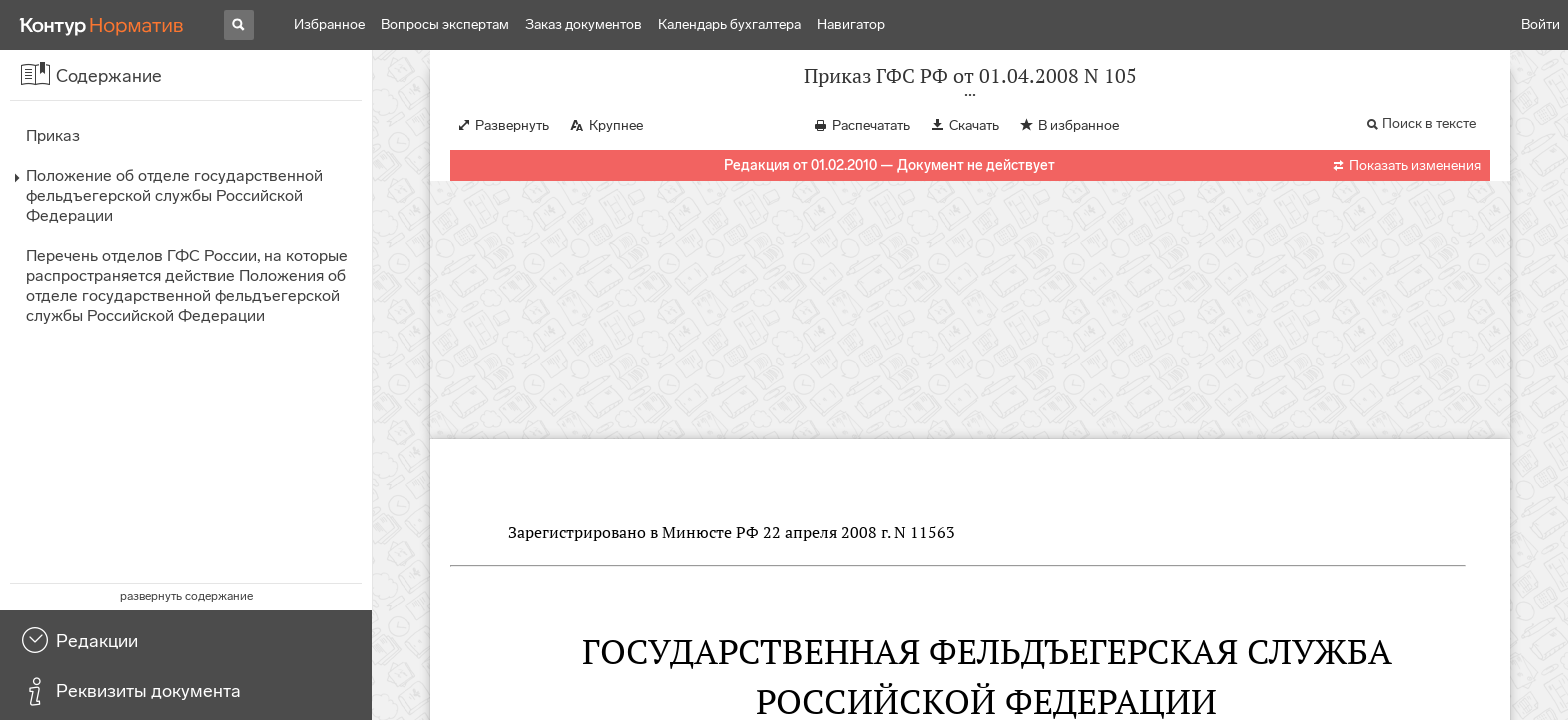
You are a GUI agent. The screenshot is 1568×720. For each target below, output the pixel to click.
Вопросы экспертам (445, 24)
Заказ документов (583, 24)
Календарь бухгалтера (729, 24)
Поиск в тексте (1429, 143)
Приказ (53, 135)
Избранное (329, 24)
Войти (1540, 24)
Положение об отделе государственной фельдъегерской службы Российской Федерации (174, 195)
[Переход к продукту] (102, 25)
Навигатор (851, 24)
